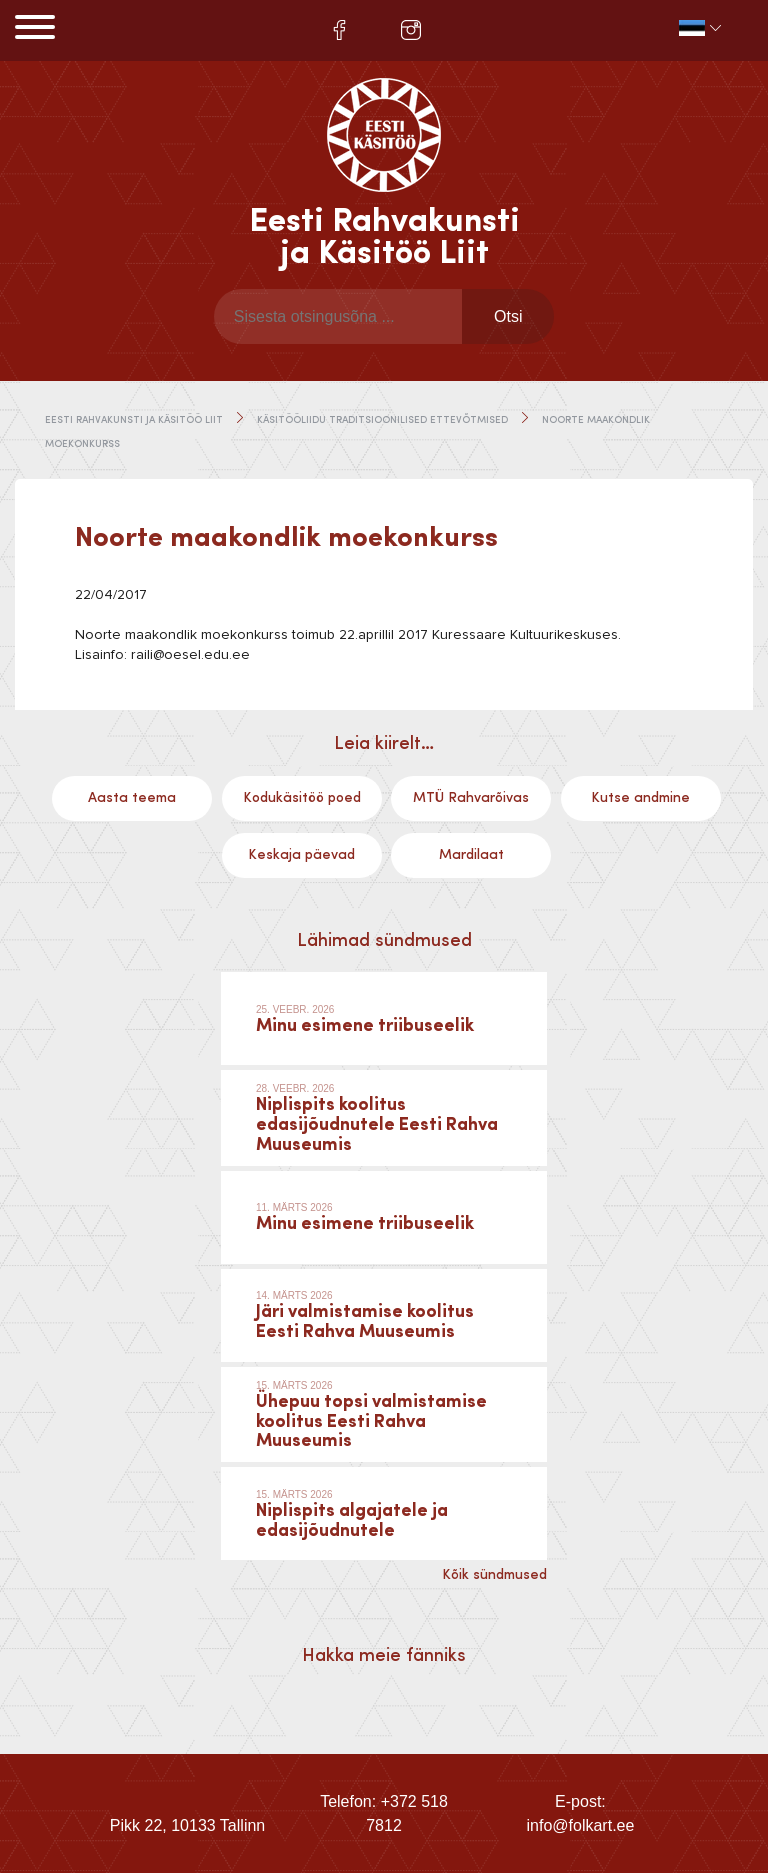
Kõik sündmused (494, 1575)
